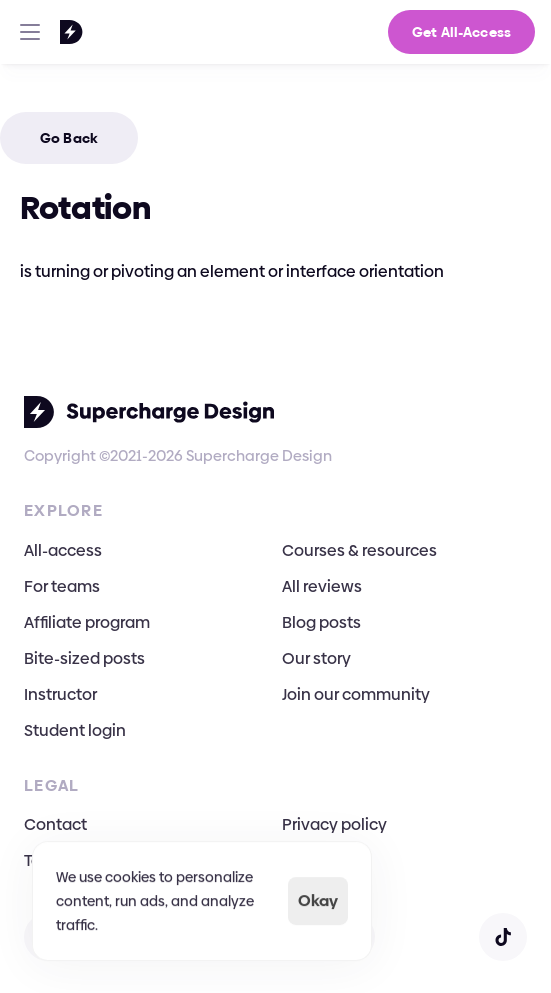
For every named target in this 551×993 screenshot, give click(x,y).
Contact (55, 824)
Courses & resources (359, 550)
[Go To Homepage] (45, 32)
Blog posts (321, 622)
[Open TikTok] (503, 937)
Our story (316, 658)
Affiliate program (87, 622)
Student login (75, 730)
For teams (62, 586)
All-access (63, 550)
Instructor (60, 694)
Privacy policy (334, 824)
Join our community (356, 694)
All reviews (322, 586)
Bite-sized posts (84, 658)
